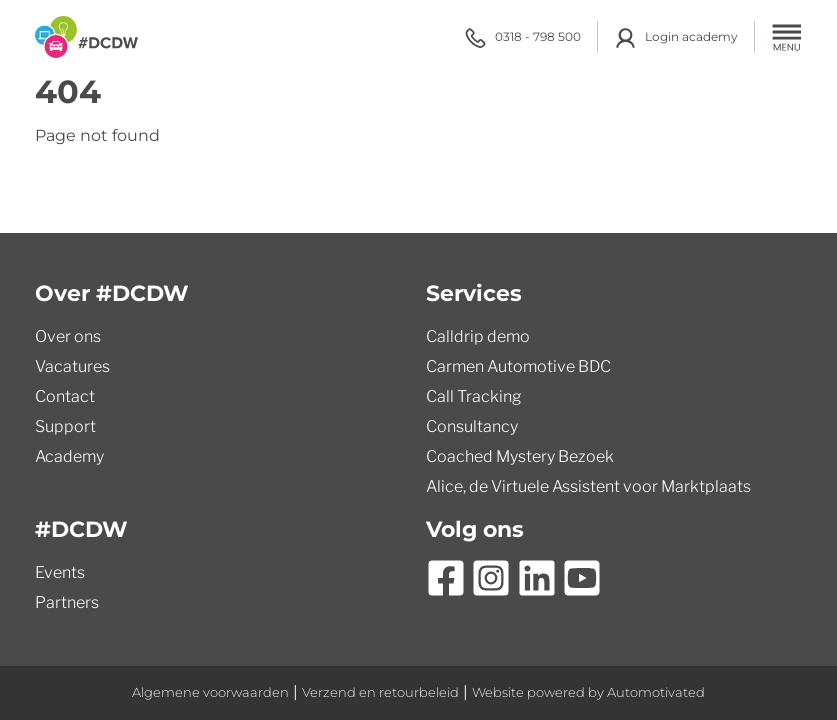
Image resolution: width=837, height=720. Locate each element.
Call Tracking (474, 396)
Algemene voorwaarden (210, 692)
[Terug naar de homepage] (86, 37)
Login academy (676, 37)
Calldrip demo (478, 336)
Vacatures (72, 366)
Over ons (68, 336)
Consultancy (472, 426)
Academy (69, 456)
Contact (65, 396)
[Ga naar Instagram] (491, 578)
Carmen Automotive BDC (518, 366)
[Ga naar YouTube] (582, 578)
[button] (787, 37)
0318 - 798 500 (522, 37)
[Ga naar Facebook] (446, 578)
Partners (67, 602)
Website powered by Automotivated (588, 692)
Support (65, 426)
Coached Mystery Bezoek (520, 456)
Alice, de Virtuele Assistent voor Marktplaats (588, 486)
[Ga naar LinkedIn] (537, 578)
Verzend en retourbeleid (380, 692)
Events (60, 572)
